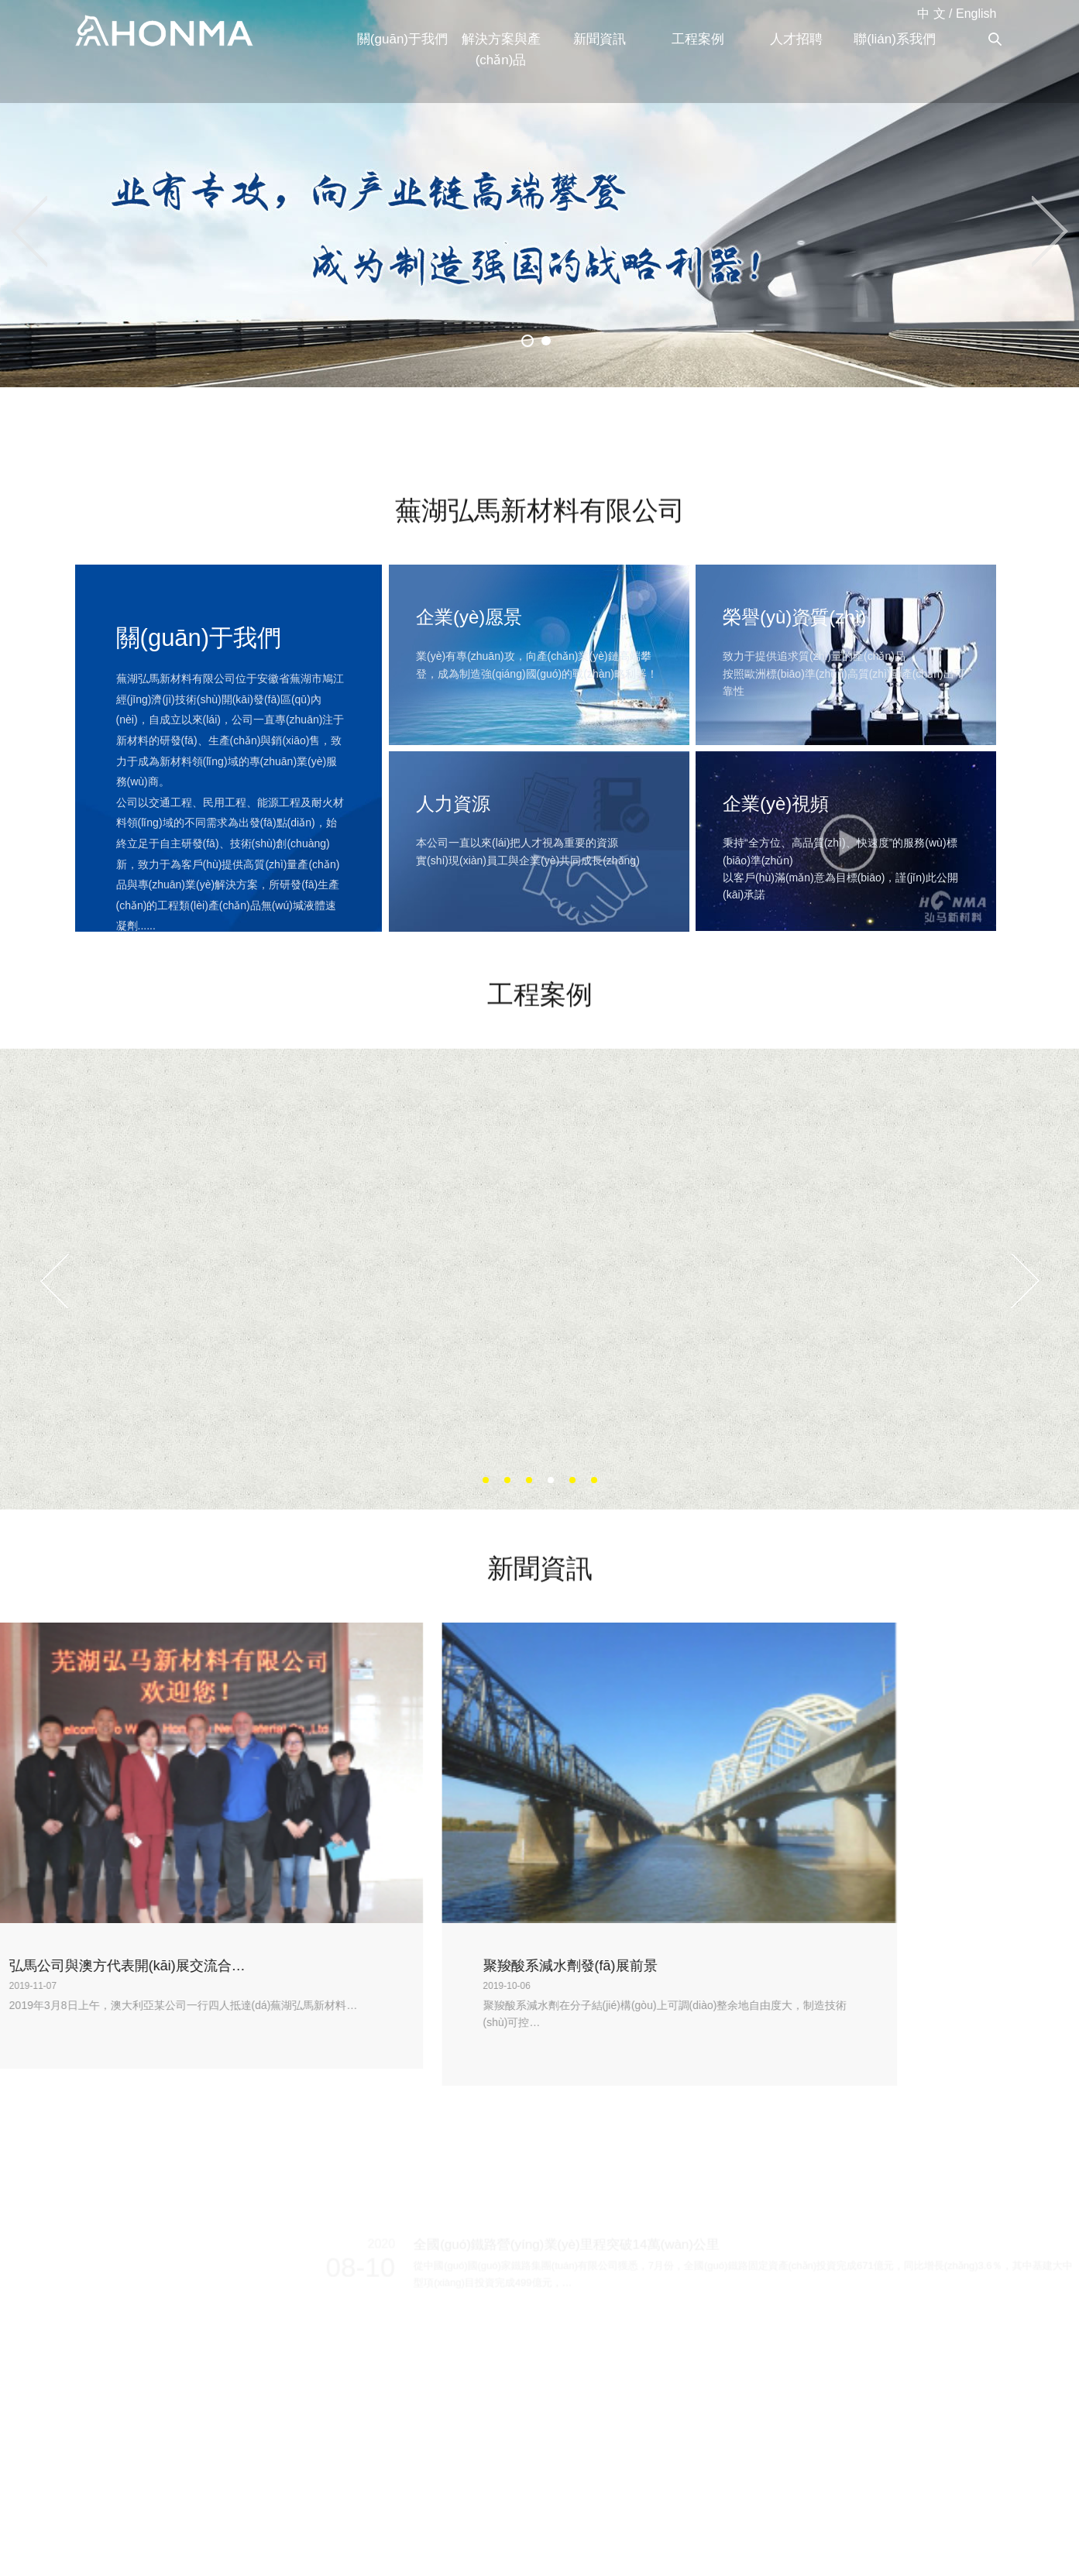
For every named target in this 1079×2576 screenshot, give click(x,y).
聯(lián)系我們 (895, 39)
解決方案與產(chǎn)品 (501, 49)
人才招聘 (796, 39)
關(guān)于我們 (402, 39)
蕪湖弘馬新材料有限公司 (164, 32)
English (976, 13)
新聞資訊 (599, 39)
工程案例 (698, 39)
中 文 (931, 13)
